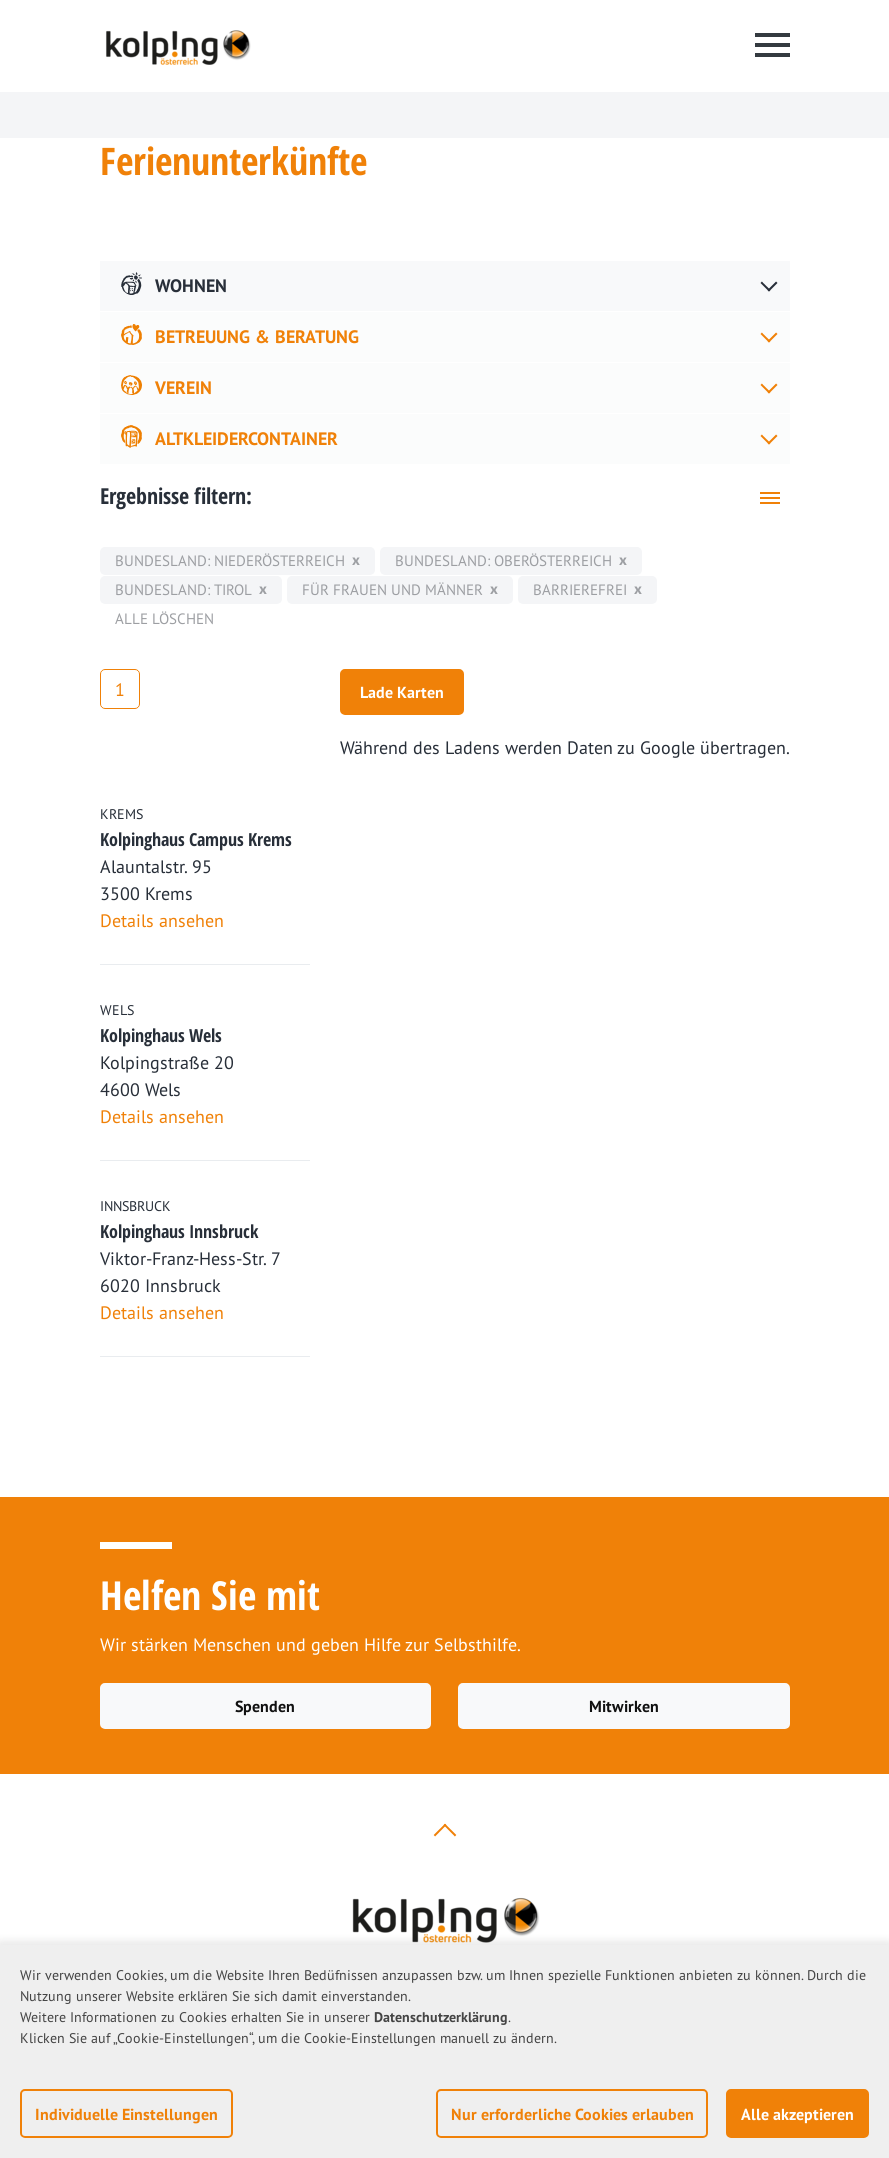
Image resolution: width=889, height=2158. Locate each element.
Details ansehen (162, 920)
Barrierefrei (580, 589)
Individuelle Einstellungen (126, 2114)
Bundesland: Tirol (183, 589)
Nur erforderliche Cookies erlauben (572, 2114)
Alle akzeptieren (797, 2114)
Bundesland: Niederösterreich (230, 560)
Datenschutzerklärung (441, 2017)
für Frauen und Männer (392, 589)
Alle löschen (164, 618)
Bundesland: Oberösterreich (503, 560)
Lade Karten (402, 692)
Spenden (265, 1706)
